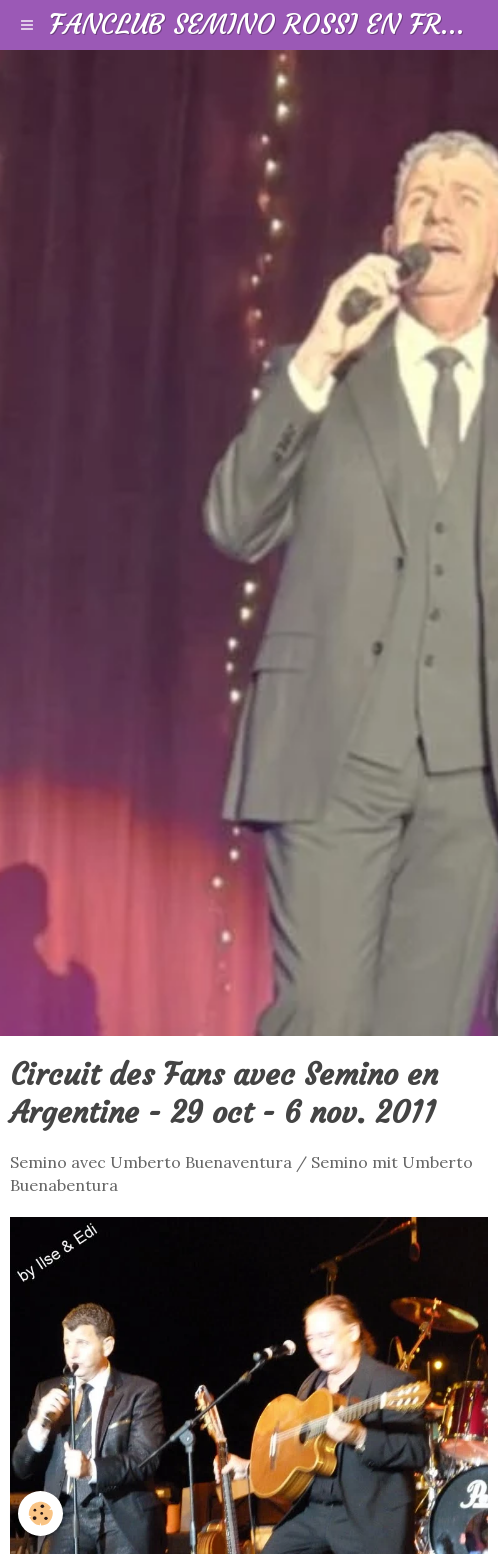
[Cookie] (40, 1513)
